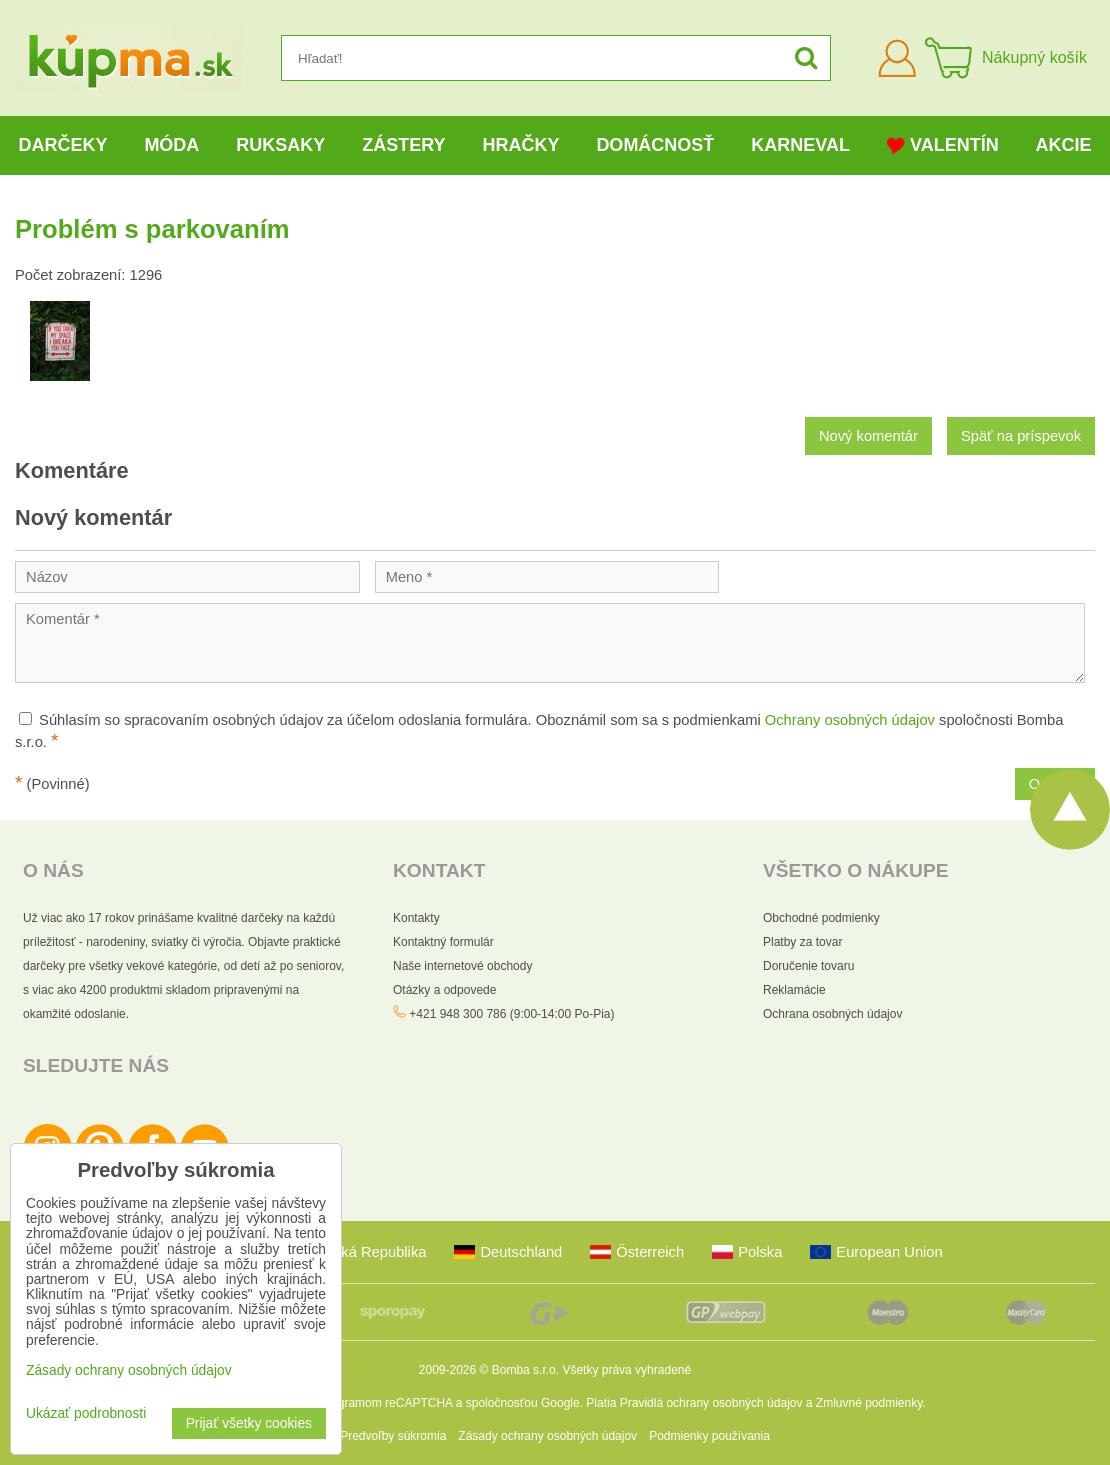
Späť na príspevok (1021, 436)
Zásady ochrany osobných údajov (547, 1436)
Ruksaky (280, 145)
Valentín (943, 145)
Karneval (800, 145)
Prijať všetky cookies (249, 1423)
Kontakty (416, 918)
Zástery (403, 145)
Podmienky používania (709, 1436)
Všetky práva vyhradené (626, 1370)
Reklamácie (794, 990)
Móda (171, 145)
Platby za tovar (802, 942)
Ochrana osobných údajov (832, 1014)
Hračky (520, 145)
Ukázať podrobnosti (86, 1413)
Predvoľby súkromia (393, 1436)
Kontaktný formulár (443, 942)
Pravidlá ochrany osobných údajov (711, 1403)
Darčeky (62, 145)
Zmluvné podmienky (869, 1403)
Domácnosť (655, 145)
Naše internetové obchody (462, 966)
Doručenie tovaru (808, 966)
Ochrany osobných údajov (850, 720)
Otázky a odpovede (444, 990)
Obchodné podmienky (821, 918)
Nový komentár (868, 436)
